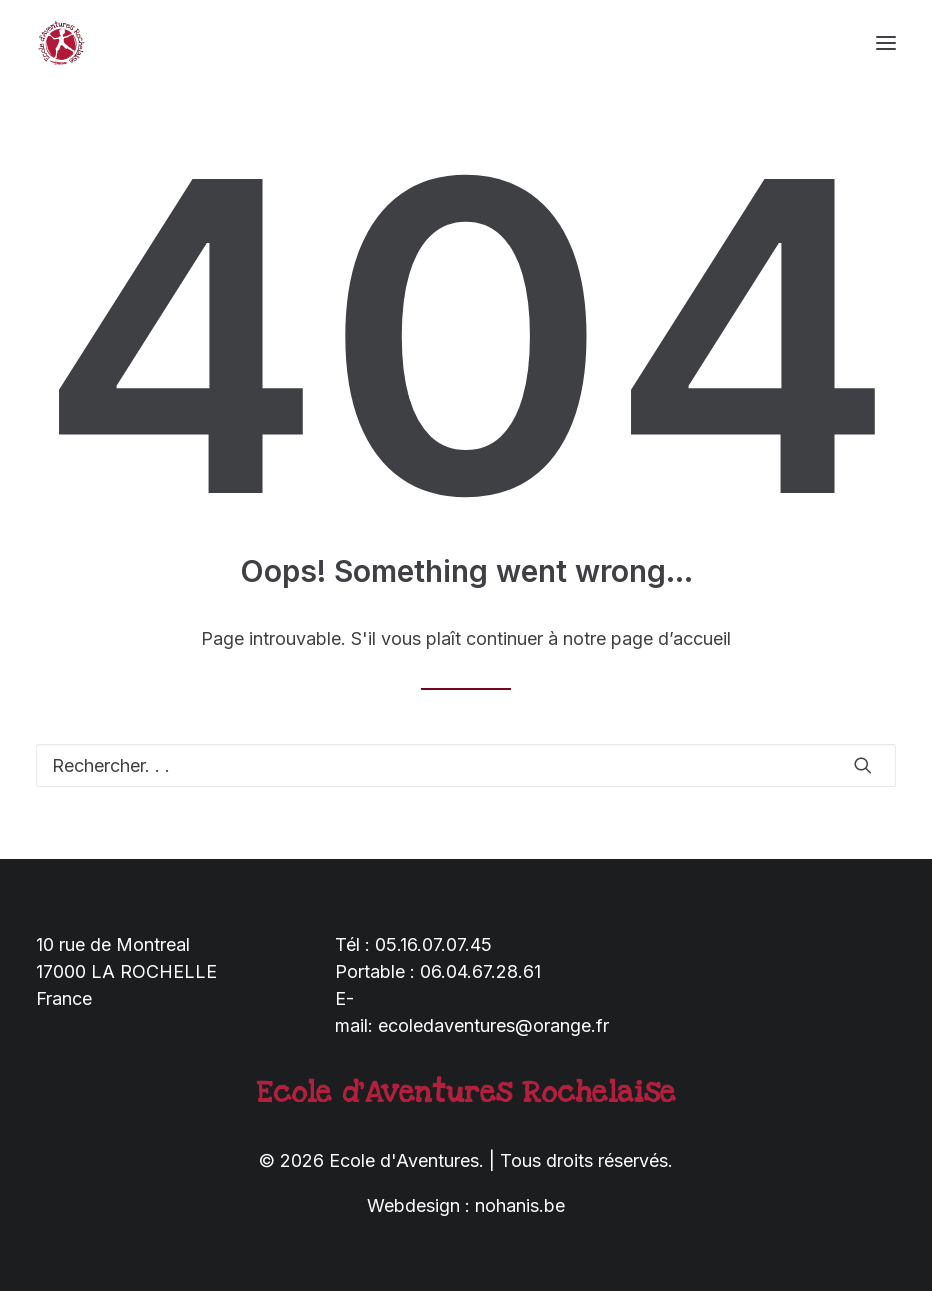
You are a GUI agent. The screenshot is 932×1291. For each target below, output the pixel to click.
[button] (886, 43)
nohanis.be (520, 1205)
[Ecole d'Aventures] (61, 43)
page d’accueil (671, 638)
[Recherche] (466, 765)
